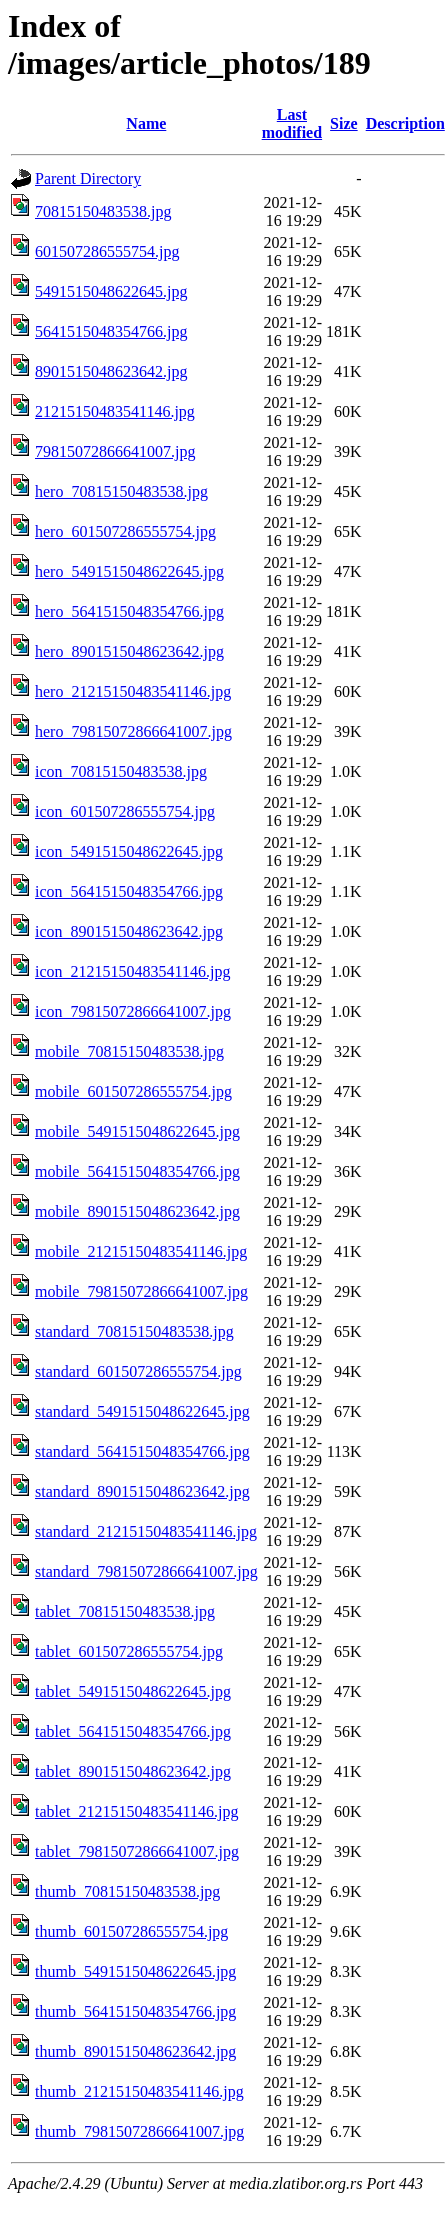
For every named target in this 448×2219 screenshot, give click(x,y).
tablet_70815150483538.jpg (125, 1611)
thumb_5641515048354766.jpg (135, 2011)
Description (405, 123)
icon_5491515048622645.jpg (129, 851)
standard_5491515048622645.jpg (142, 1411)
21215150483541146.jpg (115, 411)
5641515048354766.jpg (111, 331)
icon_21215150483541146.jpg (132, 971)
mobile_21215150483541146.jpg (141, 1251)
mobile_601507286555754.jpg (133, 1091)
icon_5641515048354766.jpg (129, 891)
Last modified (292, 123)
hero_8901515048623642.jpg (129, 651)
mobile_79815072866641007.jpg (141, 1291)
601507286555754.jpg (107, 251)
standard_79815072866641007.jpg (146, 1571)
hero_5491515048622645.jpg (129, 571)
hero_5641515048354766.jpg (129, 611)
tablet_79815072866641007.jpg (137, 1851)
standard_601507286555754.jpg (138, 1371)
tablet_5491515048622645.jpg (133, 1691)
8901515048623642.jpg (111, 371)
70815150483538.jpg (103, 211)
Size (344, 123)
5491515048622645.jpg (111, 291)
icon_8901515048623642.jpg (129, 931)
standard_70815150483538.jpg (134, 1331)
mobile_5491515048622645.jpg (137, 1131)
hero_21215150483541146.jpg (133, 691)
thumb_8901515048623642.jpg (135, 2051)
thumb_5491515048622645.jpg (135, 1971)
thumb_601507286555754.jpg (131, 1931)
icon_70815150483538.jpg (121, 771)
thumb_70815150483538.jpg (127, 1891)
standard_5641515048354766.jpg (142, 1451)
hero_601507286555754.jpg (125, 531)
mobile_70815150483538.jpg (129, 1051)
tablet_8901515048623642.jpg (133, 1771)
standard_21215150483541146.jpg (146, 1531)
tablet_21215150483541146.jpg (136, 1811)
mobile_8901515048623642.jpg (137, 1211)
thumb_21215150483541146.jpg (139, 2091)
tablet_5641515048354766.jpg (133, 1731)
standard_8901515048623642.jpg (142, 1491)
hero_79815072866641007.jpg (133, 731)
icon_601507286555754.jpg (125, 811)
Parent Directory (88, 178)
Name (146, 123)
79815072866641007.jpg (115, 451)
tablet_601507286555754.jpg (129, 1651)
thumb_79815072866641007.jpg (139, 2131)
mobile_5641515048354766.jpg (137, 1171)
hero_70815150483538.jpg (121, 491)
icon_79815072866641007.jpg (133, 1011)
